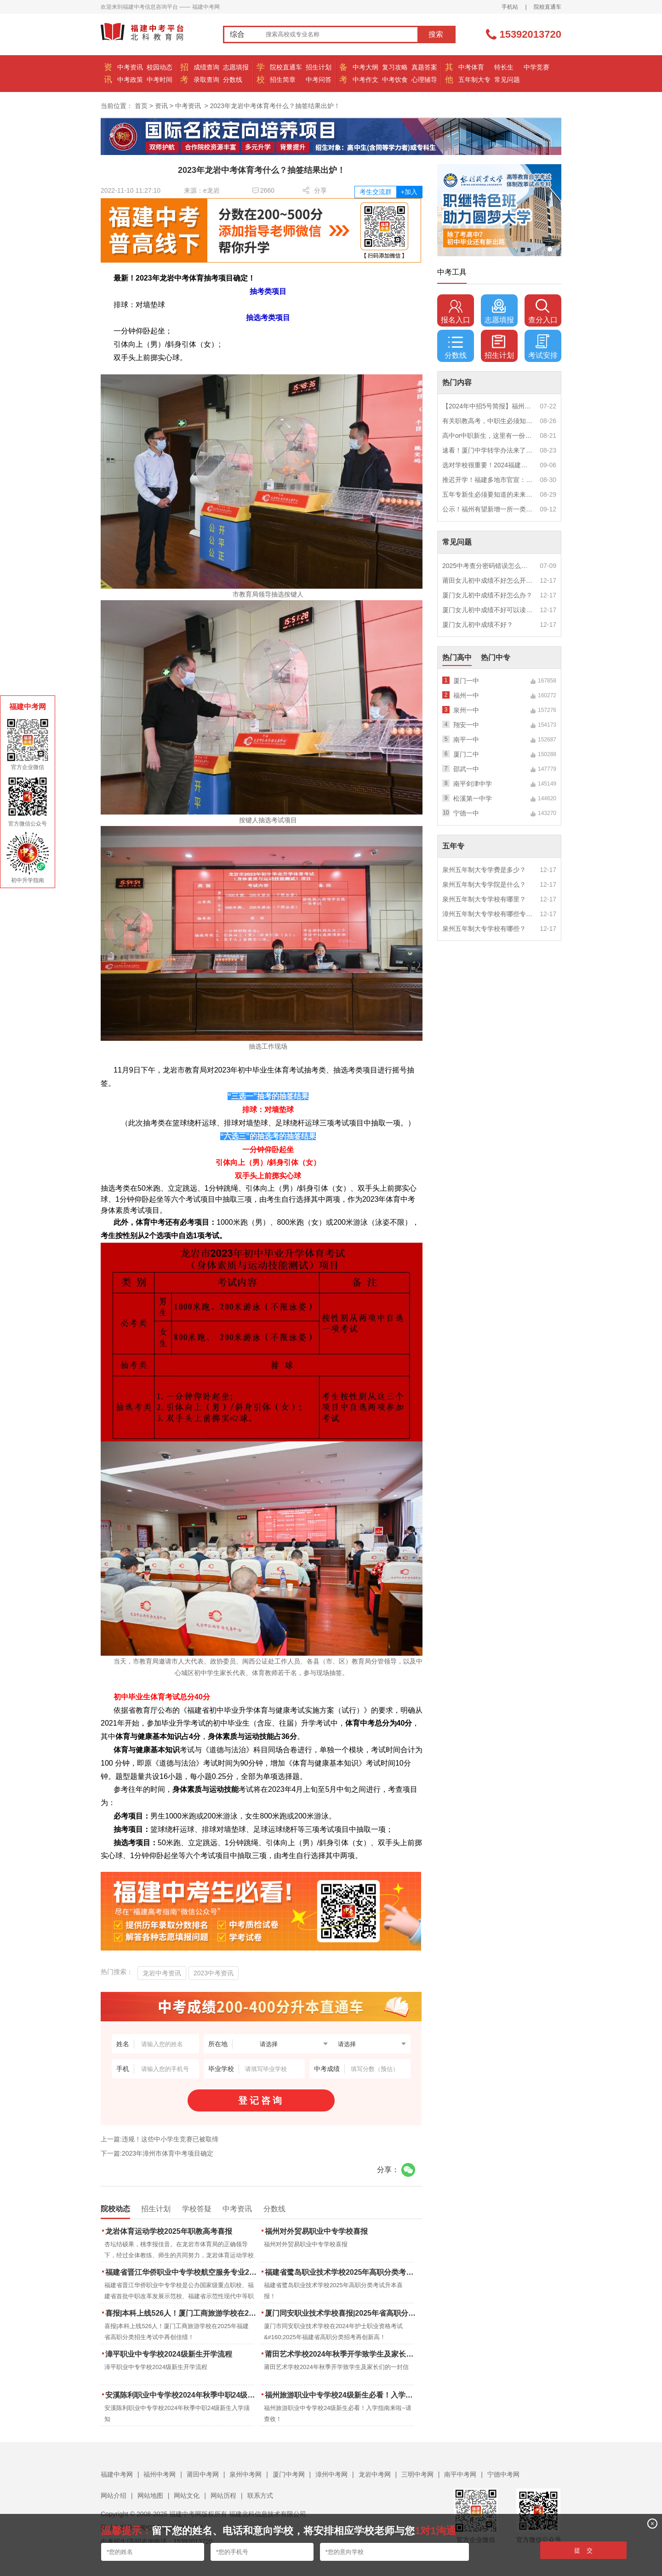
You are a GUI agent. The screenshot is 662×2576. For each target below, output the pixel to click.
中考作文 (365, 79)
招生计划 (318, 67)
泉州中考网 (245, 2474)
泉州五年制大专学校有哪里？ (484, 899)
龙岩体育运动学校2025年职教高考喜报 (168, 2231)
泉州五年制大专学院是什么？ (484, 884)
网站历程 (223, 2495)
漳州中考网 (331, 2474)
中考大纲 (365, 67)
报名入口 (455, 311)
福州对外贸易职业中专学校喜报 (316, 2231)
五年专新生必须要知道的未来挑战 (487, 494)
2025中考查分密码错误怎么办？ (487, 565)
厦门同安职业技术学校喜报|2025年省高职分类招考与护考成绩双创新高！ (341, 2313)
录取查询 (206, 79)
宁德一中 (466, 813)
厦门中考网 (289, 2474)
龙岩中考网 (375, 2474)
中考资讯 (130, 67)
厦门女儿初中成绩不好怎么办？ (487, 595)
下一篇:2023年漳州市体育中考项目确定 (157, 2153)
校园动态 (159, 67)
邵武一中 (466, 769)
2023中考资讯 (214, 1973)
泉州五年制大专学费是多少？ (484, 869)
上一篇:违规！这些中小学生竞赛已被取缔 (159, 2139)
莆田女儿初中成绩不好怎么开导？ (487, 580)
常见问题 (507, 79)
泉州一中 (466, 710)
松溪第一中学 (472, 798)
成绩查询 (206, 67)
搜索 (435, 34)
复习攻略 (395, 67)
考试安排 (543, 346)
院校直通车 (547, 7)
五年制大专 (474, 79)
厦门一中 (466, 680)
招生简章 (283, 79)
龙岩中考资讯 (162, 1973)
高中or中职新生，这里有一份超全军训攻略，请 (487, 435)
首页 (141, 105)
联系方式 (260, 2495)
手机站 (510, 7)
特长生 (504, 67)
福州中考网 (159, 2474)
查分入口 (543, 311)
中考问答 (318, 79)
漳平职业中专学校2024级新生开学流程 (168, 2354)
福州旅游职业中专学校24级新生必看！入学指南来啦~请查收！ (341, 2395)
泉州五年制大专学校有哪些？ (484, 928)
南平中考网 (460, 2474)
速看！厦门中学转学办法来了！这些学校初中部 (487, 450)
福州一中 (466, 695)
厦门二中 (466, 754)
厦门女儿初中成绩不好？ (477, 624)
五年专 (453, 846)
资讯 (161, 105)
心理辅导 (424, 79)
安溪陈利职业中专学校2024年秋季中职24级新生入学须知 (181, 2395)
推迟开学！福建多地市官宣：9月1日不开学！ (487, 479)
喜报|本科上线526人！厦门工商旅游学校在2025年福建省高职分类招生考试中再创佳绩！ (181, 2313)
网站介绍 (113, 2495)
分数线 (232, 79)
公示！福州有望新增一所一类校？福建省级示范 (487, 509)
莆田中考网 (203, 2474)
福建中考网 (117, 2474)
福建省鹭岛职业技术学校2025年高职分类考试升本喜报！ (341, 2272)
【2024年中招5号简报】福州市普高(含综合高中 (487, 406)
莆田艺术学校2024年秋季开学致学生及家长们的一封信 (341, 2354)
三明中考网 (417, 2474)
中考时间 (159, 79)
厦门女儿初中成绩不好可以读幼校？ (487, 610)
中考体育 (471, 67)
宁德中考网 (503, 2474)
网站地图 (150, 2495)
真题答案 (424, 67)
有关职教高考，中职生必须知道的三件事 (487, 421)
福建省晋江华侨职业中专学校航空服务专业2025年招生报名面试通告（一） (181, 2272)
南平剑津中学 (472, 783)
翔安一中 (466, 725)
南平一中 (466, 739)
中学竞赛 (536, 67)
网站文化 (187, 2495)
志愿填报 (236, 67)
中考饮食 (395, 79)
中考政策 (130, 79)
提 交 (583, 2550)
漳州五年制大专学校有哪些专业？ (487, 914)
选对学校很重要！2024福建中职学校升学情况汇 (487, 465)
